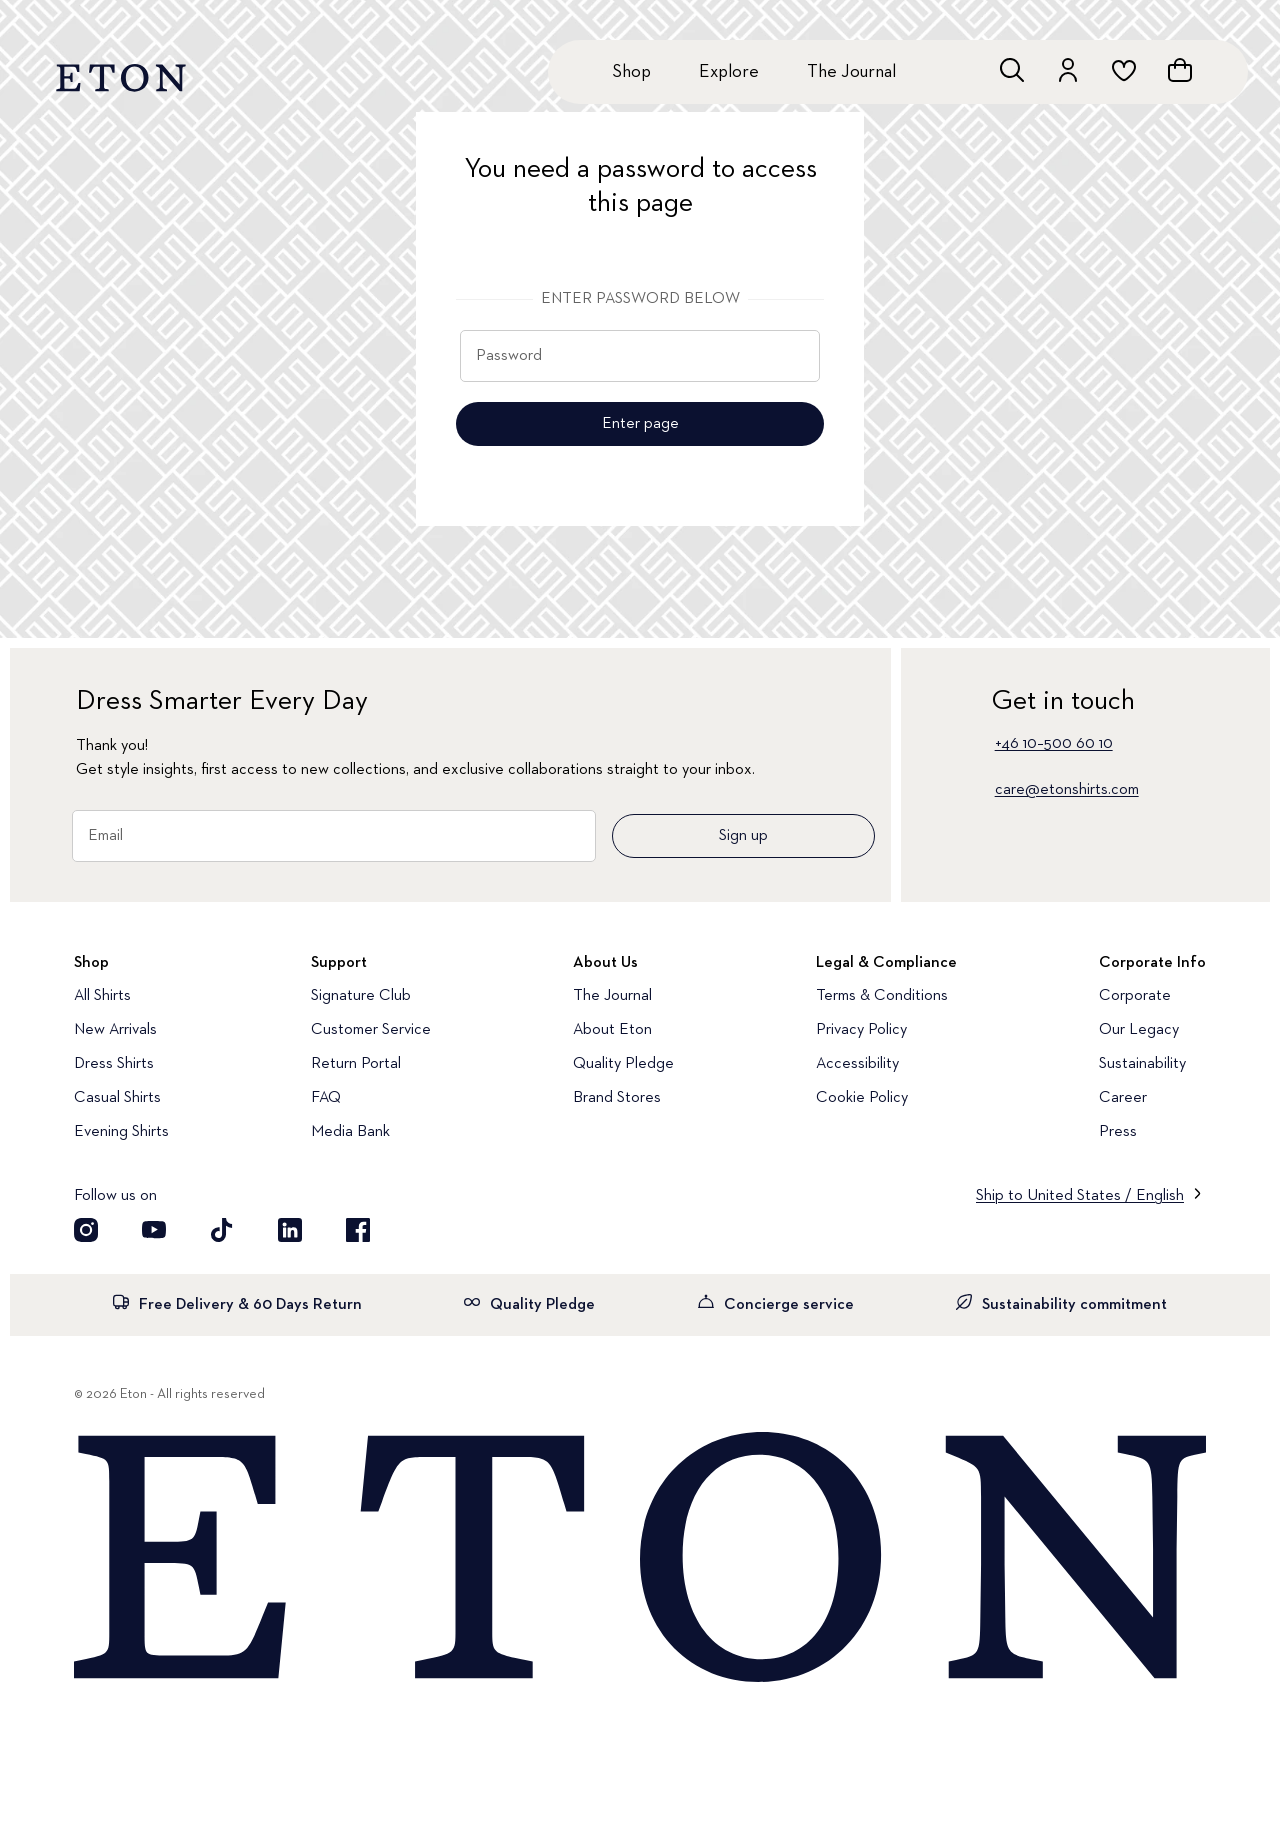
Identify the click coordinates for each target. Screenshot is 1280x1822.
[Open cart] (1180, 70)
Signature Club (361, 996)
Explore (729, 72)
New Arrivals (115, 1030)
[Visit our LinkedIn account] (290, 1230)
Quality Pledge (623, 1064)
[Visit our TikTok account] (222, 1230)
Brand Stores (617, 1098)
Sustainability (1142, 1064)
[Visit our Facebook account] (358, 1230)
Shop (631, 72)
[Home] (640, 1559)
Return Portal (356, 1064)
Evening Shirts (121, 1132)
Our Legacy (1139, 1030)
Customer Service (371, 1030)
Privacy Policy (861, 1030)
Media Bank (350, 1132)
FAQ (326, 1098)
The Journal (851, 72)
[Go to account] (1068, 70)
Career (1123, 1098)
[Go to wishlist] (1124, 70)
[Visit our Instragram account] (86, 1230)
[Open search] (1012, 70)
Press (1118, 1132)
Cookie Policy (862, 1098)
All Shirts (102, 996)
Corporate (1135, 996)
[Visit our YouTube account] (154, 1230)
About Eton (612, 1030)
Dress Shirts (114, 1064)
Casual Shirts (117, 1098)
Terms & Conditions (882, 996)
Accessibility (857, 1064)
